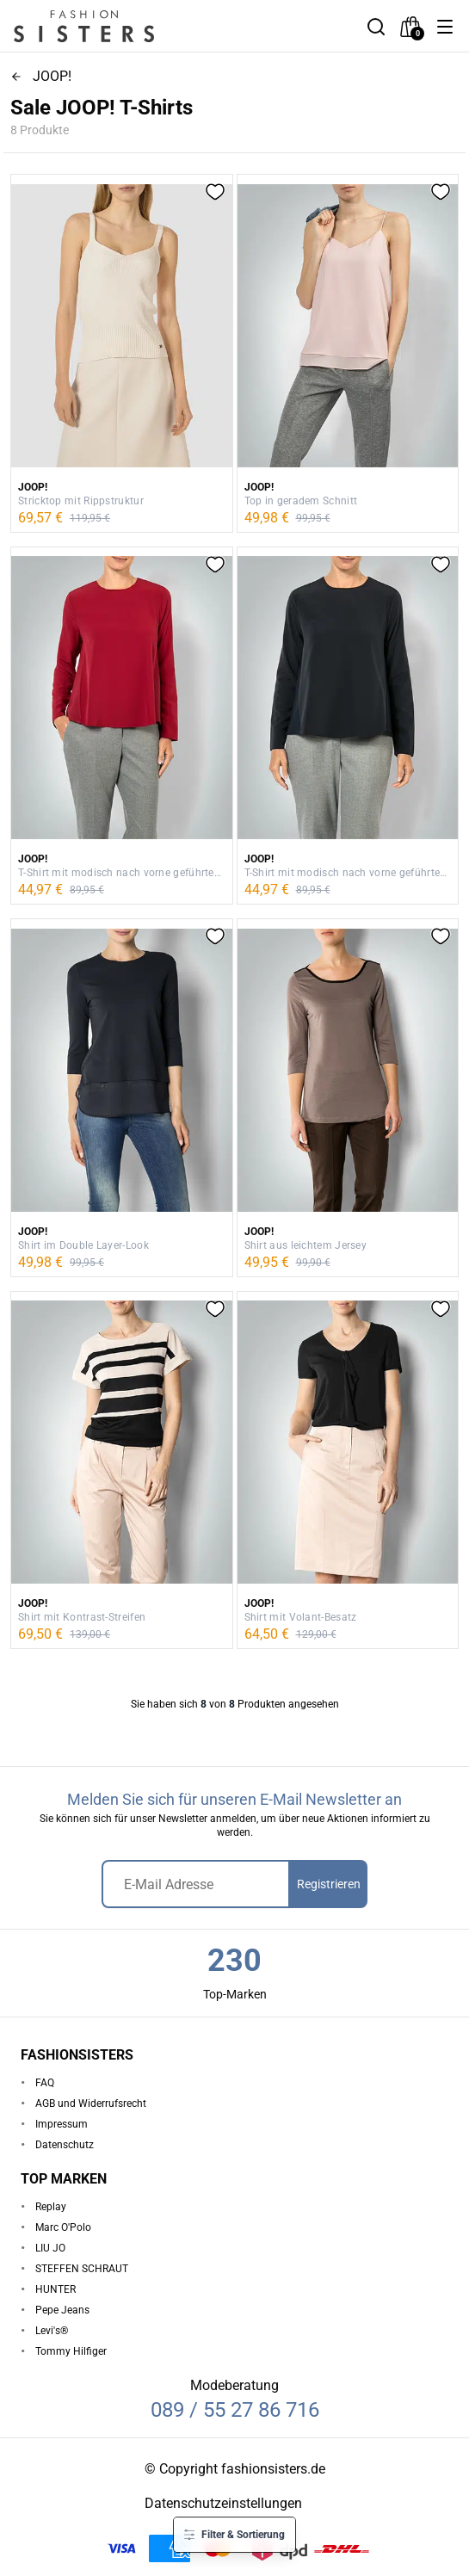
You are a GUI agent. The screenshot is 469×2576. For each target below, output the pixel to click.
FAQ (44, 2083)
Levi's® (51, 2331)
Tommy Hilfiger (71, 2351)
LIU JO (50, 2248)
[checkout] (410, 26)
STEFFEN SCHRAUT (81, 2269)
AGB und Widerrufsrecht (90, 2103)
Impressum (61, 2124)
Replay (50, 2207)
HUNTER (55, 2289)
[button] (445, 26)
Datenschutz (64, 2145)
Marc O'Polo (63, 2227)
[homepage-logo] (105, 26)
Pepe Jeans (62, 2310)
